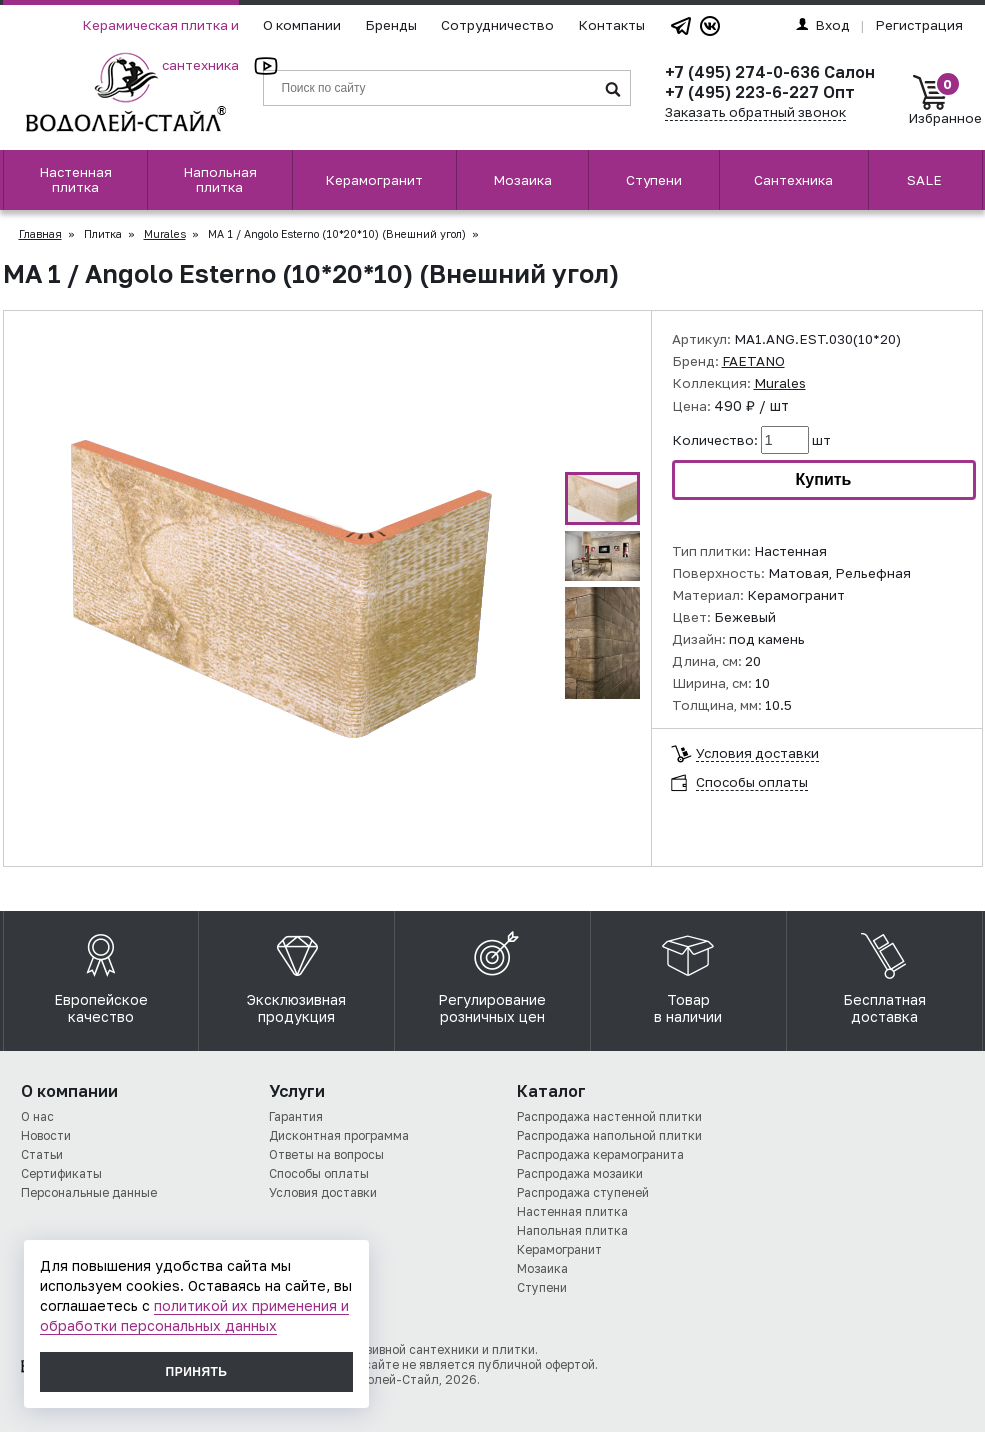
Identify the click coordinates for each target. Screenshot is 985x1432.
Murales (165, 234)
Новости (46, 1135)
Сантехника (793, 180)
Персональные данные (89, 1192)
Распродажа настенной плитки (609, 1116)
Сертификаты (61, 1173)
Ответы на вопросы (326, 1154)
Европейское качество (101, 973)
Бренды (391, 25)
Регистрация (919, 25)
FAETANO (753, 361)
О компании (302, 25)
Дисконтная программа (339, 1135)
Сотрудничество (497, 25)
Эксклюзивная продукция (296, 973)
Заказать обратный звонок (755, 112)
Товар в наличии (688, 973)
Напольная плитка (220, 179)
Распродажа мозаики (580, 1173)
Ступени (654, 180)
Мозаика (522, 180)
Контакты (611, 25)
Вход (823, 25)
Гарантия (296, 1116)
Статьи (42, 1154)
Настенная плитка (75, 179)
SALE (924, 180)
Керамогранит (374, 180)
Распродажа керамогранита (600, 1154)
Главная (40, 234)
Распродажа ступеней (583, 1192)
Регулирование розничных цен (492, 973)
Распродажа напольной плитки (609, 1135)
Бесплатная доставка (884, 973)
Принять (197, 1372)
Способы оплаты (752, 782)
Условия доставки (757, 753)
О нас (37, 1116)
